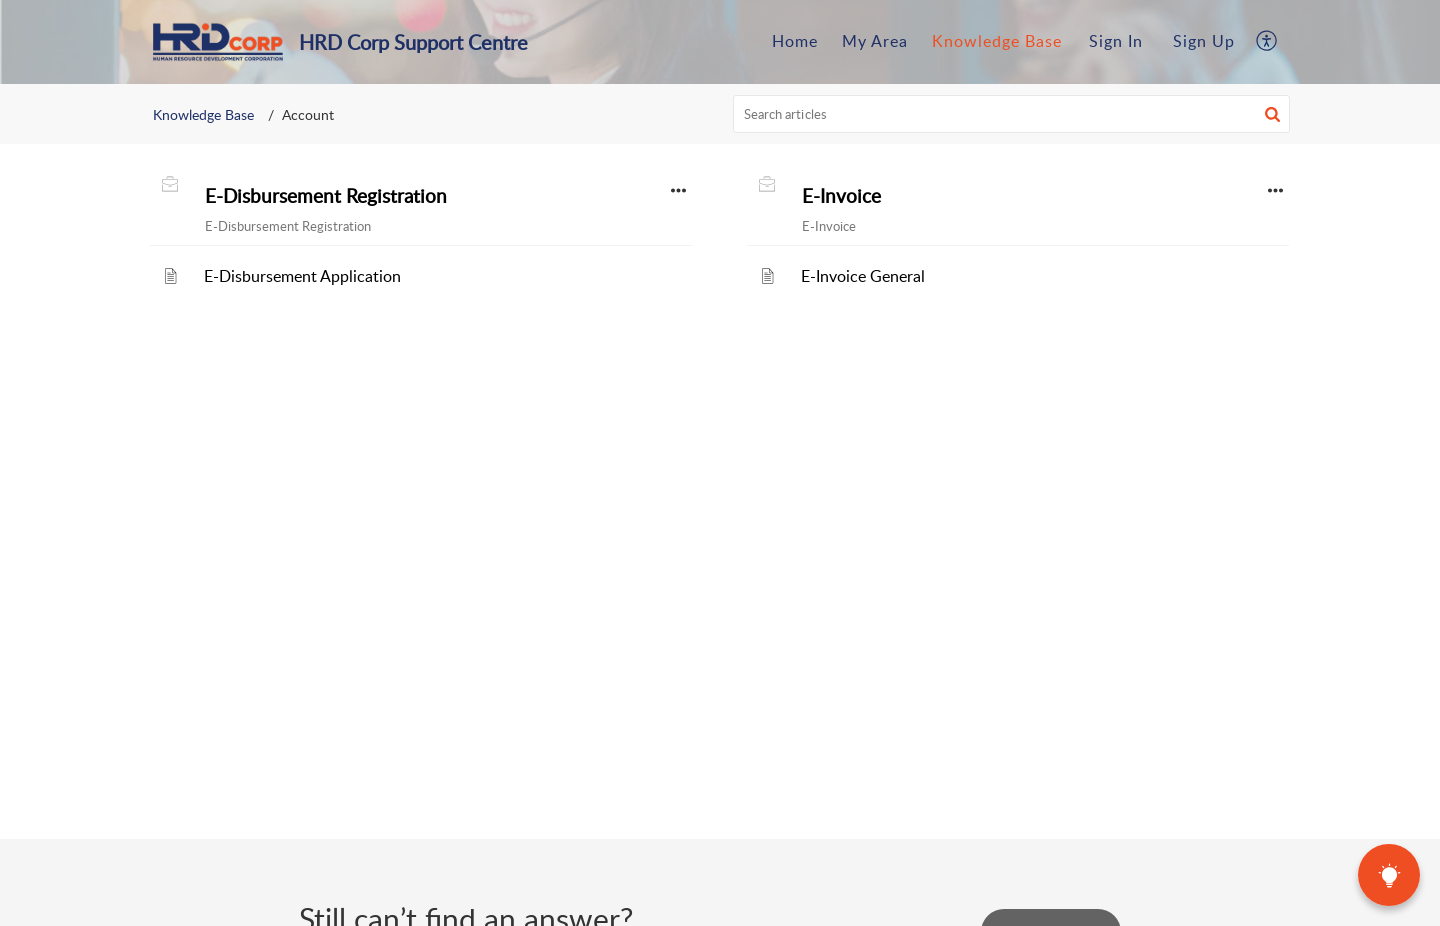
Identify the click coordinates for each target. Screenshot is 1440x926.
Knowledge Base (203, 114)
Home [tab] (795, 41)
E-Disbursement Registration (326, 196)
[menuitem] (1116, 42)
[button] (1267, 42)
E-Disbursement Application (302, 276)
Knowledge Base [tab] (997, 41)
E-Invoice (841, 196)
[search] (1012, 114)
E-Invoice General (863, 276)
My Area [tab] (875, 41)
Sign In (1116, 41)
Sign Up (1204, 41)
